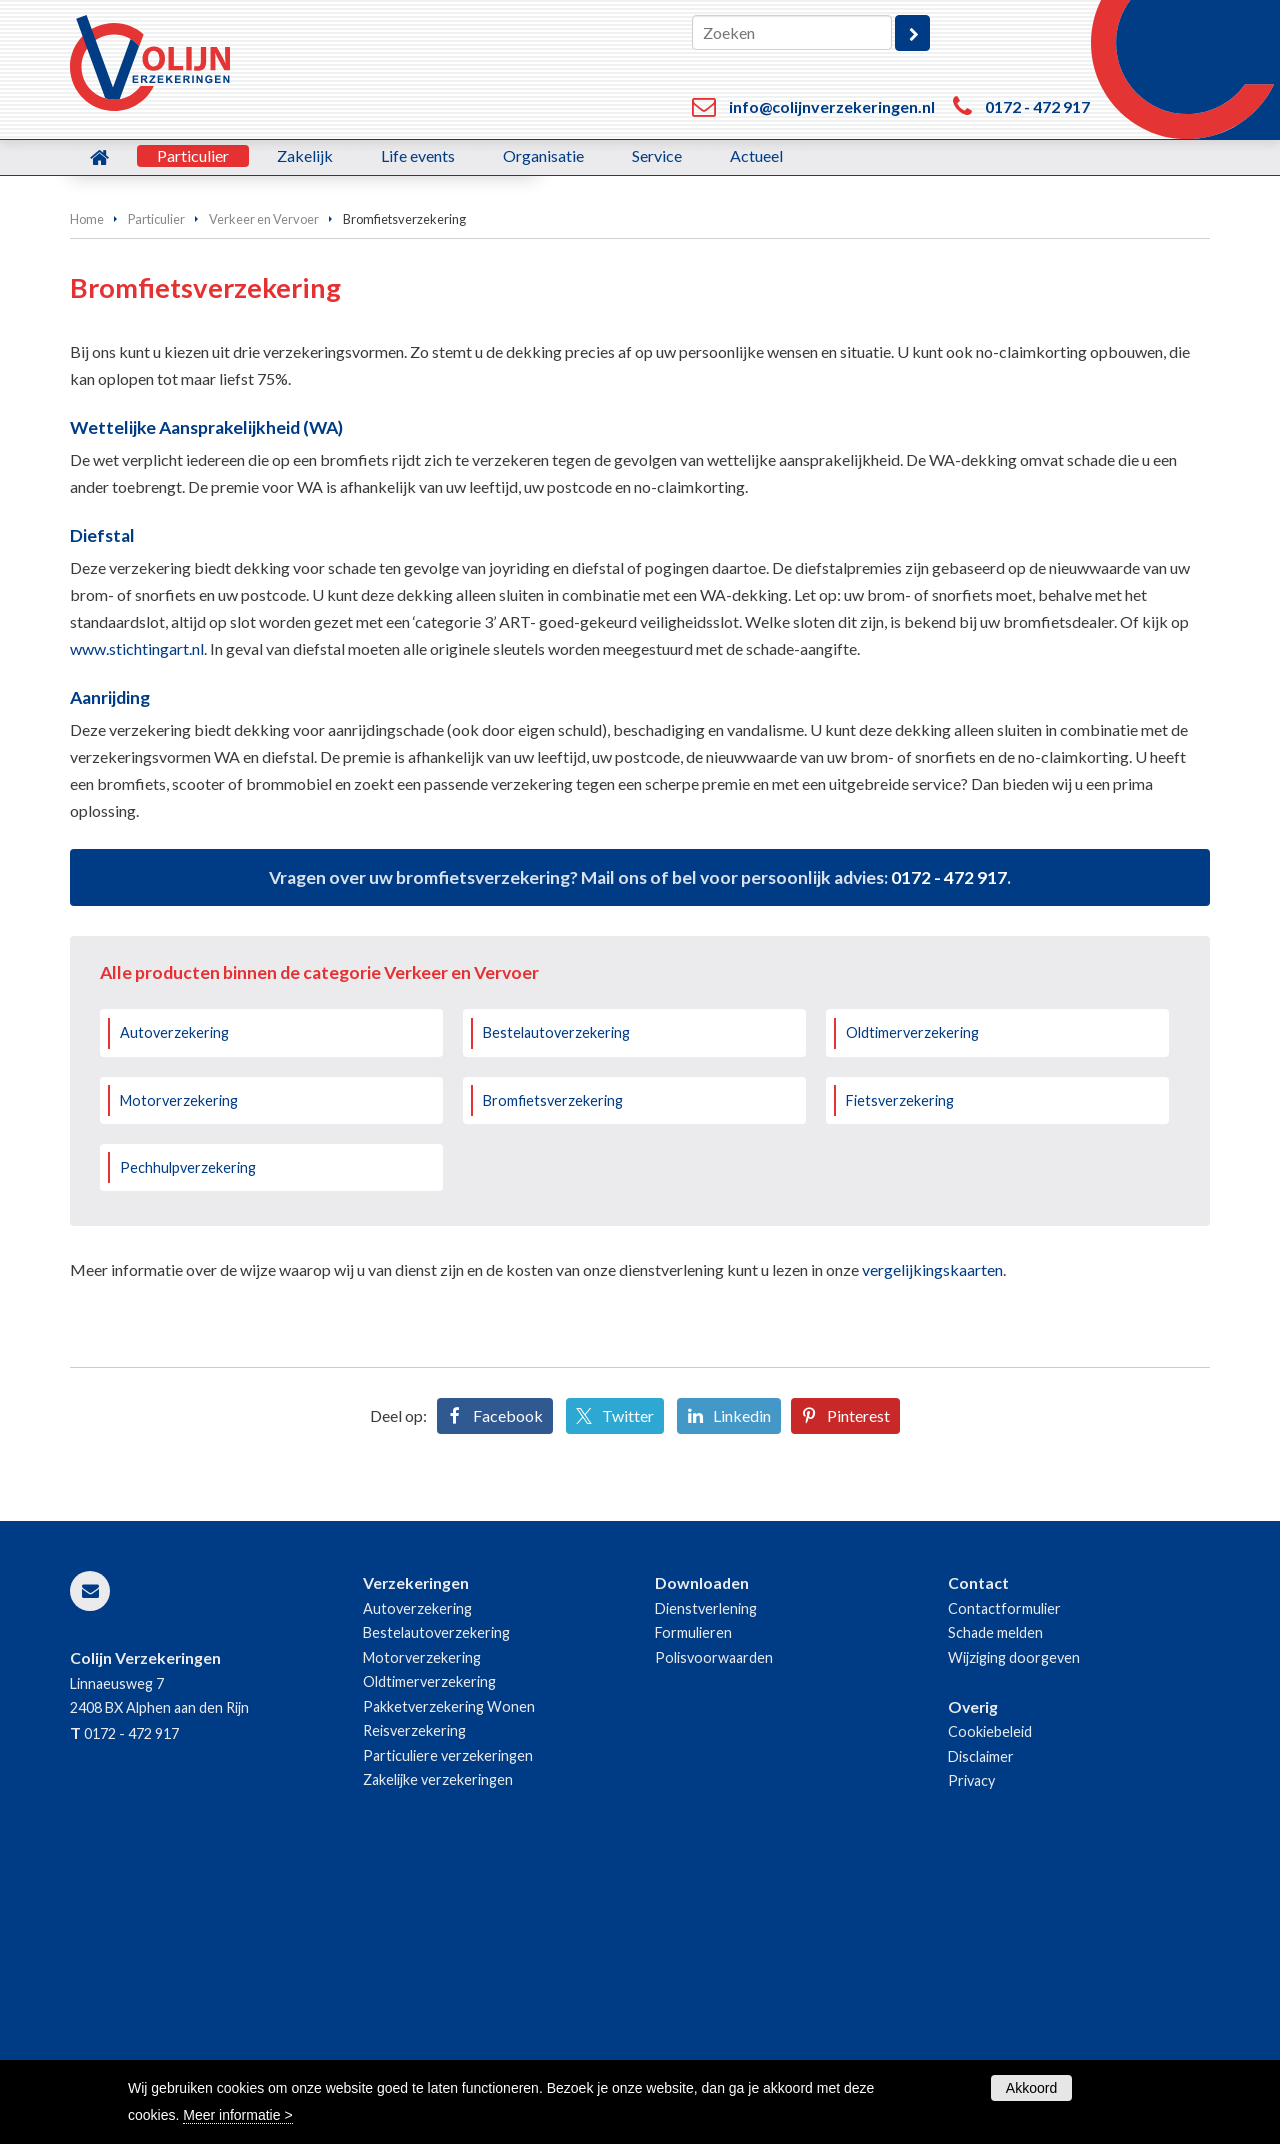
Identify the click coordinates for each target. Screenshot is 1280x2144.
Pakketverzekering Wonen (449, 1976)
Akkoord (1031, 2088)
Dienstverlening (706, 1878)
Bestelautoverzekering (556, 1302)
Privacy (971, 2050)
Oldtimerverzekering (912, 1302)
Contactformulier (1004, 1878)
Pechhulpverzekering (188, 1437)
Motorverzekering (179, 1370)
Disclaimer (981, 2026)
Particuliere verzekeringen (448, 2025)
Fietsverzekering (900, 1370)
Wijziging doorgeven (1014, 1927)
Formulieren (693, 1902)
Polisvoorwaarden (714, 1927)
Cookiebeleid (990, 2001)
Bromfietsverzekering (553, 1370)
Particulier (156, 489)
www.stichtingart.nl (137, 918)
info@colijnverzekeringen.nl (832, 106)
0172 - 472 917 (1037, 106)
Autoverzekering (174, 1302)
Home (87, 489)
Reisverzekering (414, 2000)
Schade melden (995, 1902)
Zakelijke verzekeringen (438, 2049)
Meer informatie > (237, 2115)
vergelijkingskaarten (932, 1539)
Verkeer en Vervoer (264, 489)
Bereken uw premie (167, 386)
